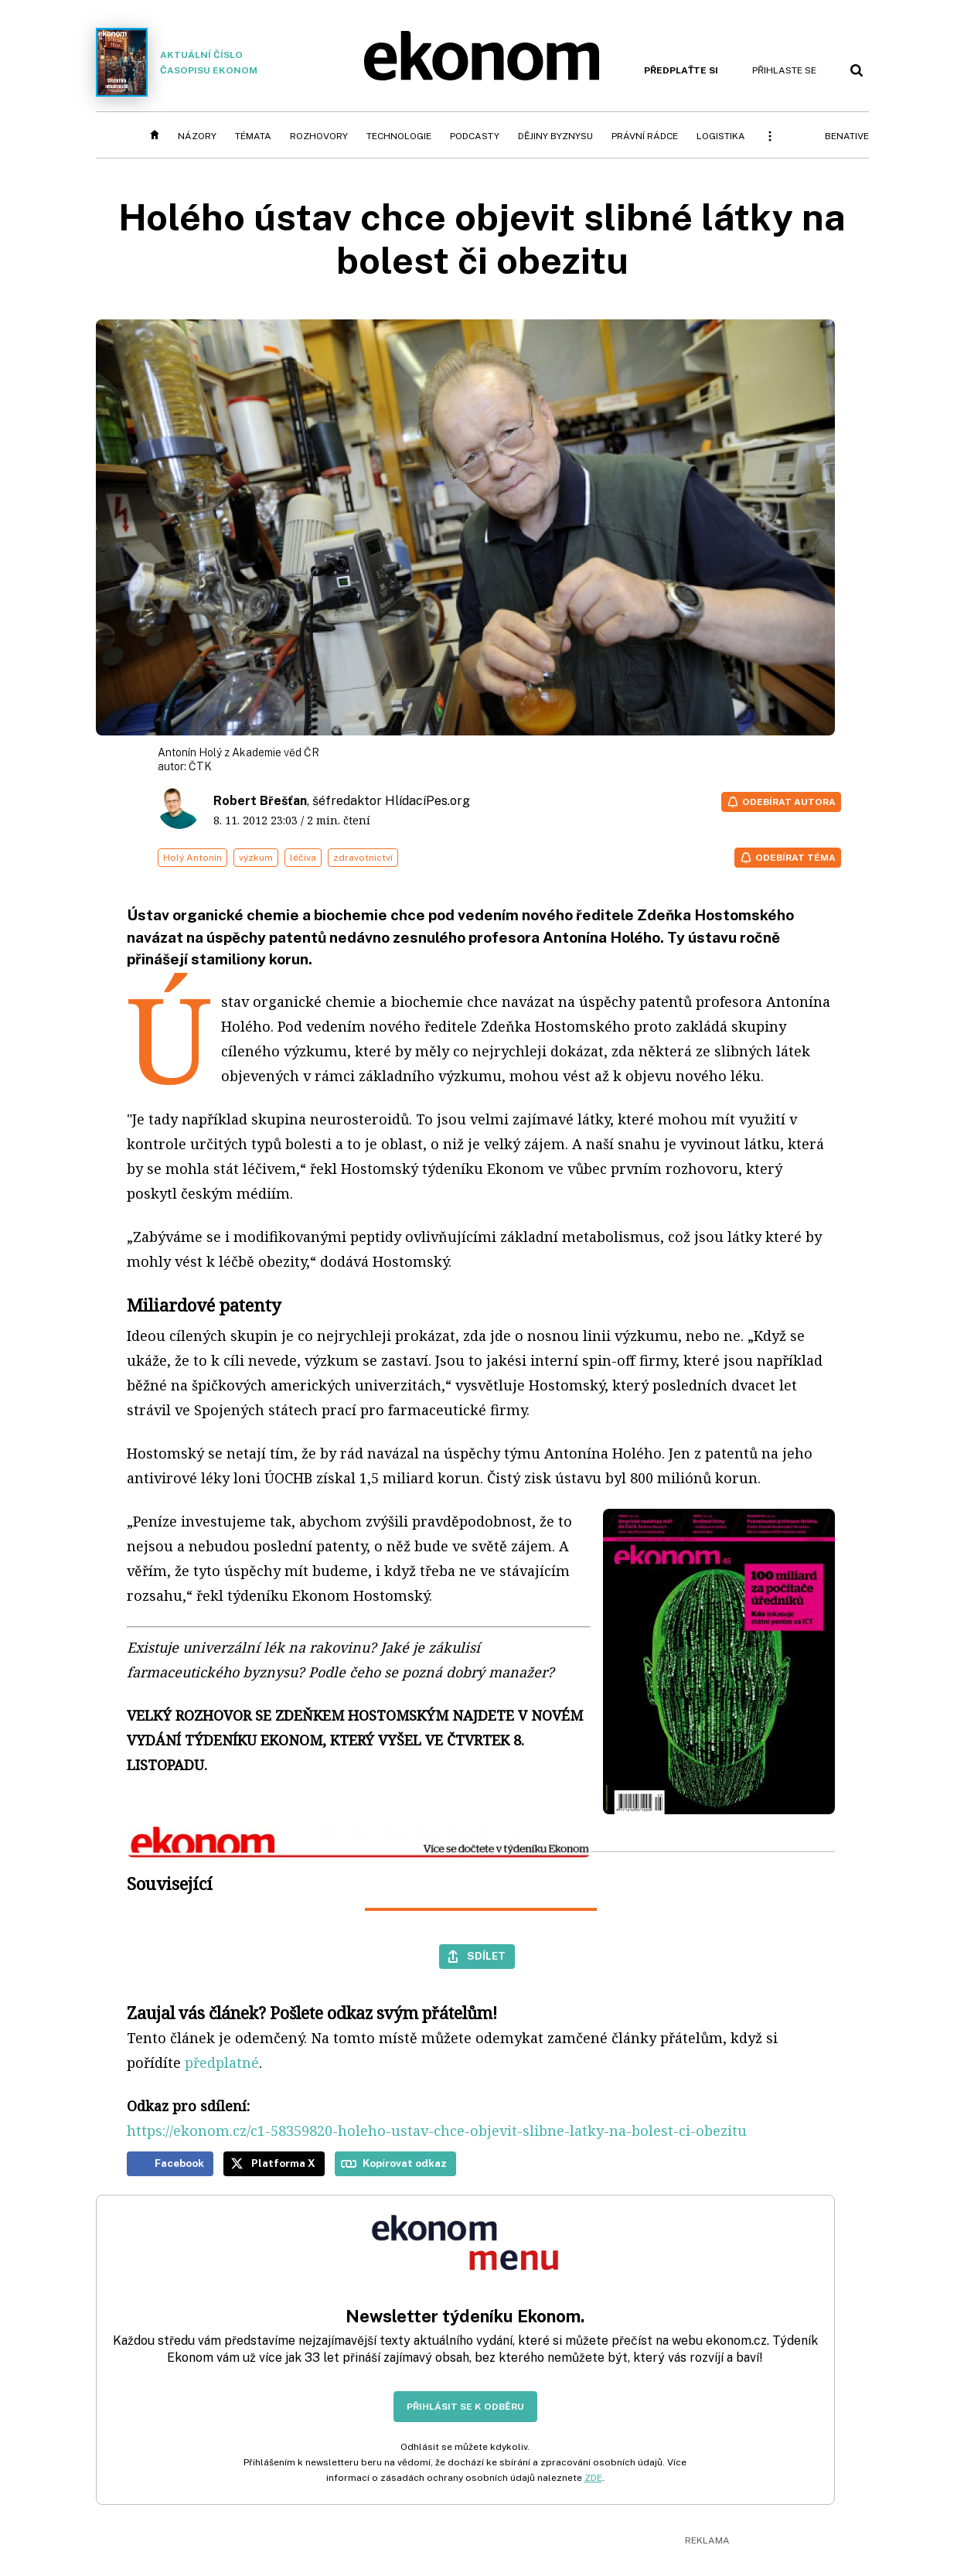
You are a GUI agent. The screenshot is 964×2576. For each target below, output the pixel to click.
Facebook (179, 2163)
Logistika (721, 136)
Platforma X (283, 2163)
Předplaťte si (681, 70)
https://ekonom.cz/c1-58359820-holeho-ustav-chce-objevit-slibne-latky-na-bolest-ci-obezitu (437, 2130)
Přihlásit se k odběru (465, 2406)
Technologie (398, 136)
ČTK (200, 766)
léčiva (303, 857)
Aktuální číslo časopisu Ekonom (177, 62)
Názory (197, 136)
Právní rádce (644, 136)
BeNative (847, 136)
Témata (253, 136)
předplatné (222, 2062)
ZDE (593, 2477)
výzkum (256, 857)
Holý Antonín (192, 857)
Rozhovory (319, 136)
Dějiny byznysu (555, 136)
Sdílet (486, 1956)
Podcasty (474, 136)
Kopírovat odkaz (405, 2163)
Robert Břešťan (260, 800)
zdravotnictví (363, 857)
